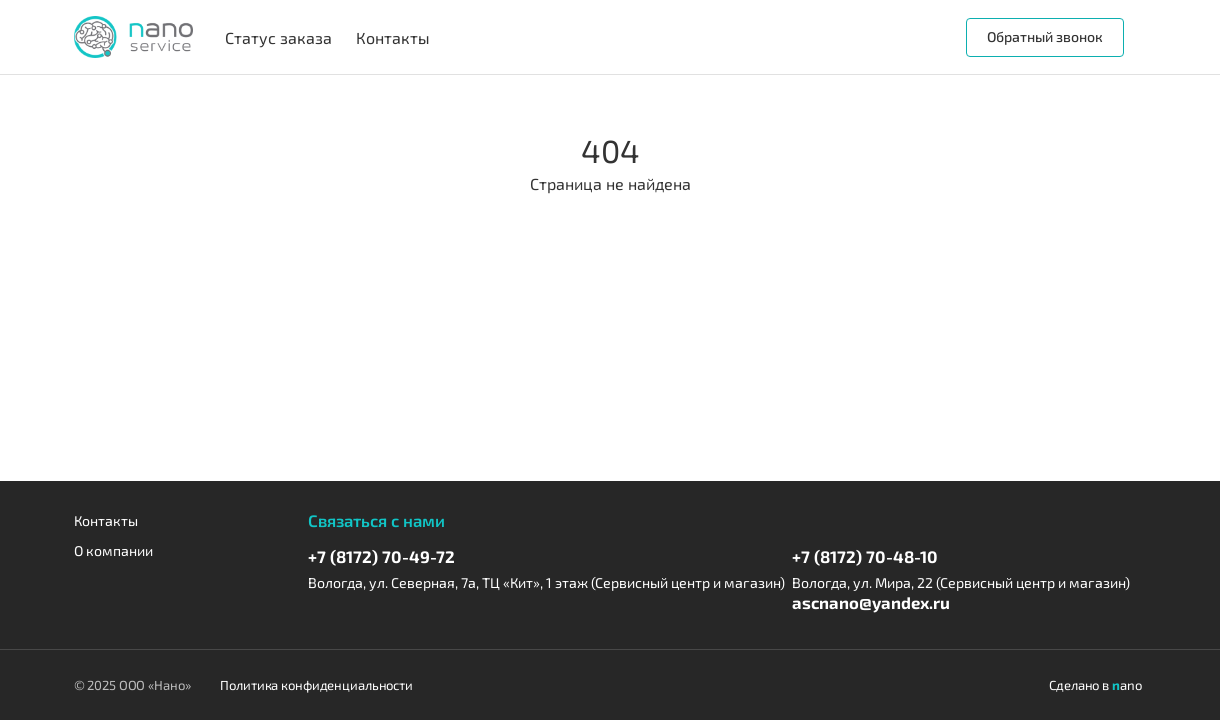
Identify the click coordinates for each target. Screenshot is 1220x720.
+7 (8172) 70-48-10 (865, 556)
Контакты (106, 520)
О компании (113, 550)
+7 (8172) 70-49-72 (381, 556)
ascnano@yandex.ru (871, 602)
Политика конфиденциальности (316, 685)
